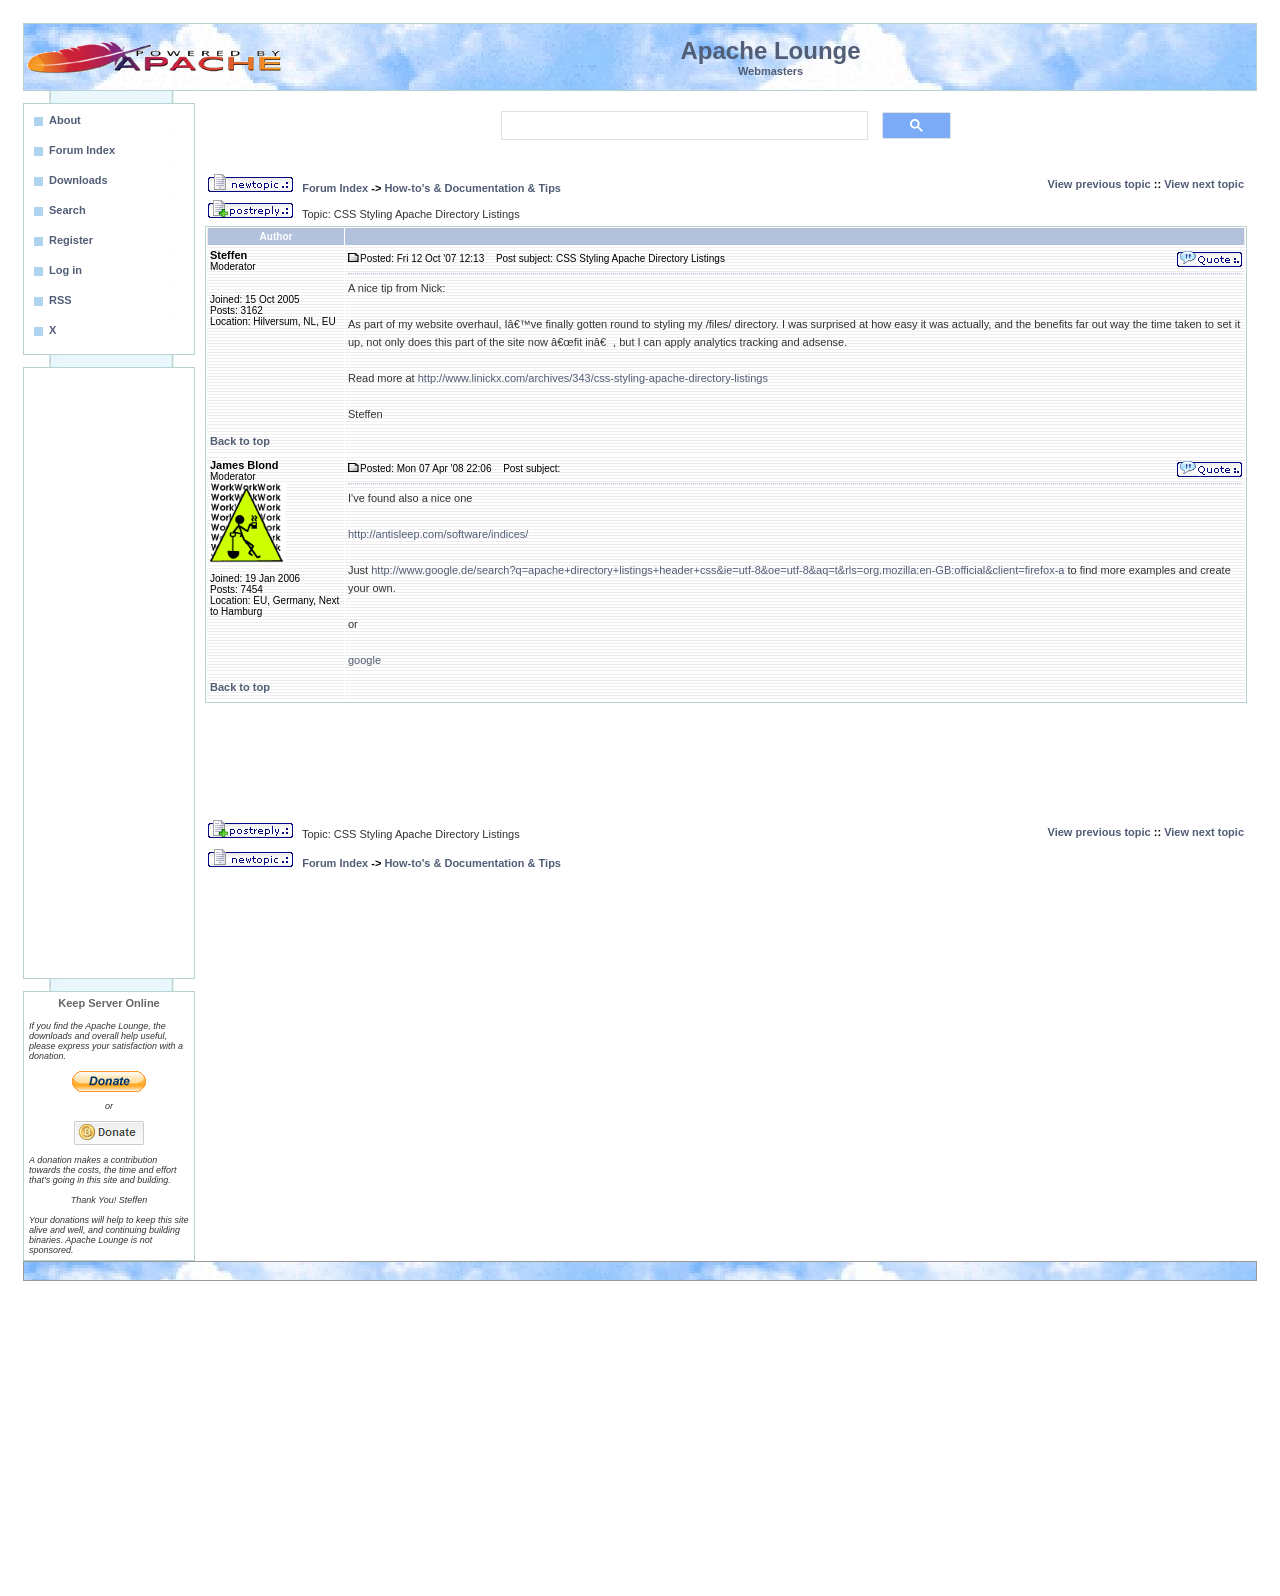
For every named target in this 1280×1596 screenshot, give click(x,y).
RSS (60, 300)
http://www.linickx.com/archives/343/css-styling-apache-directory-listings (593, 378)
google (364, 660)
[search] (682, 126)
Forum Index (335, 188)
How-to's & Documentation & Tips (472, 188)
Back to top (240, 441)
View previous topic (1099, 184)
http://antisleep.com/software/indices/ (438, 534)
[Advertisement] (109, 673)
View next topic (1204, 184)
